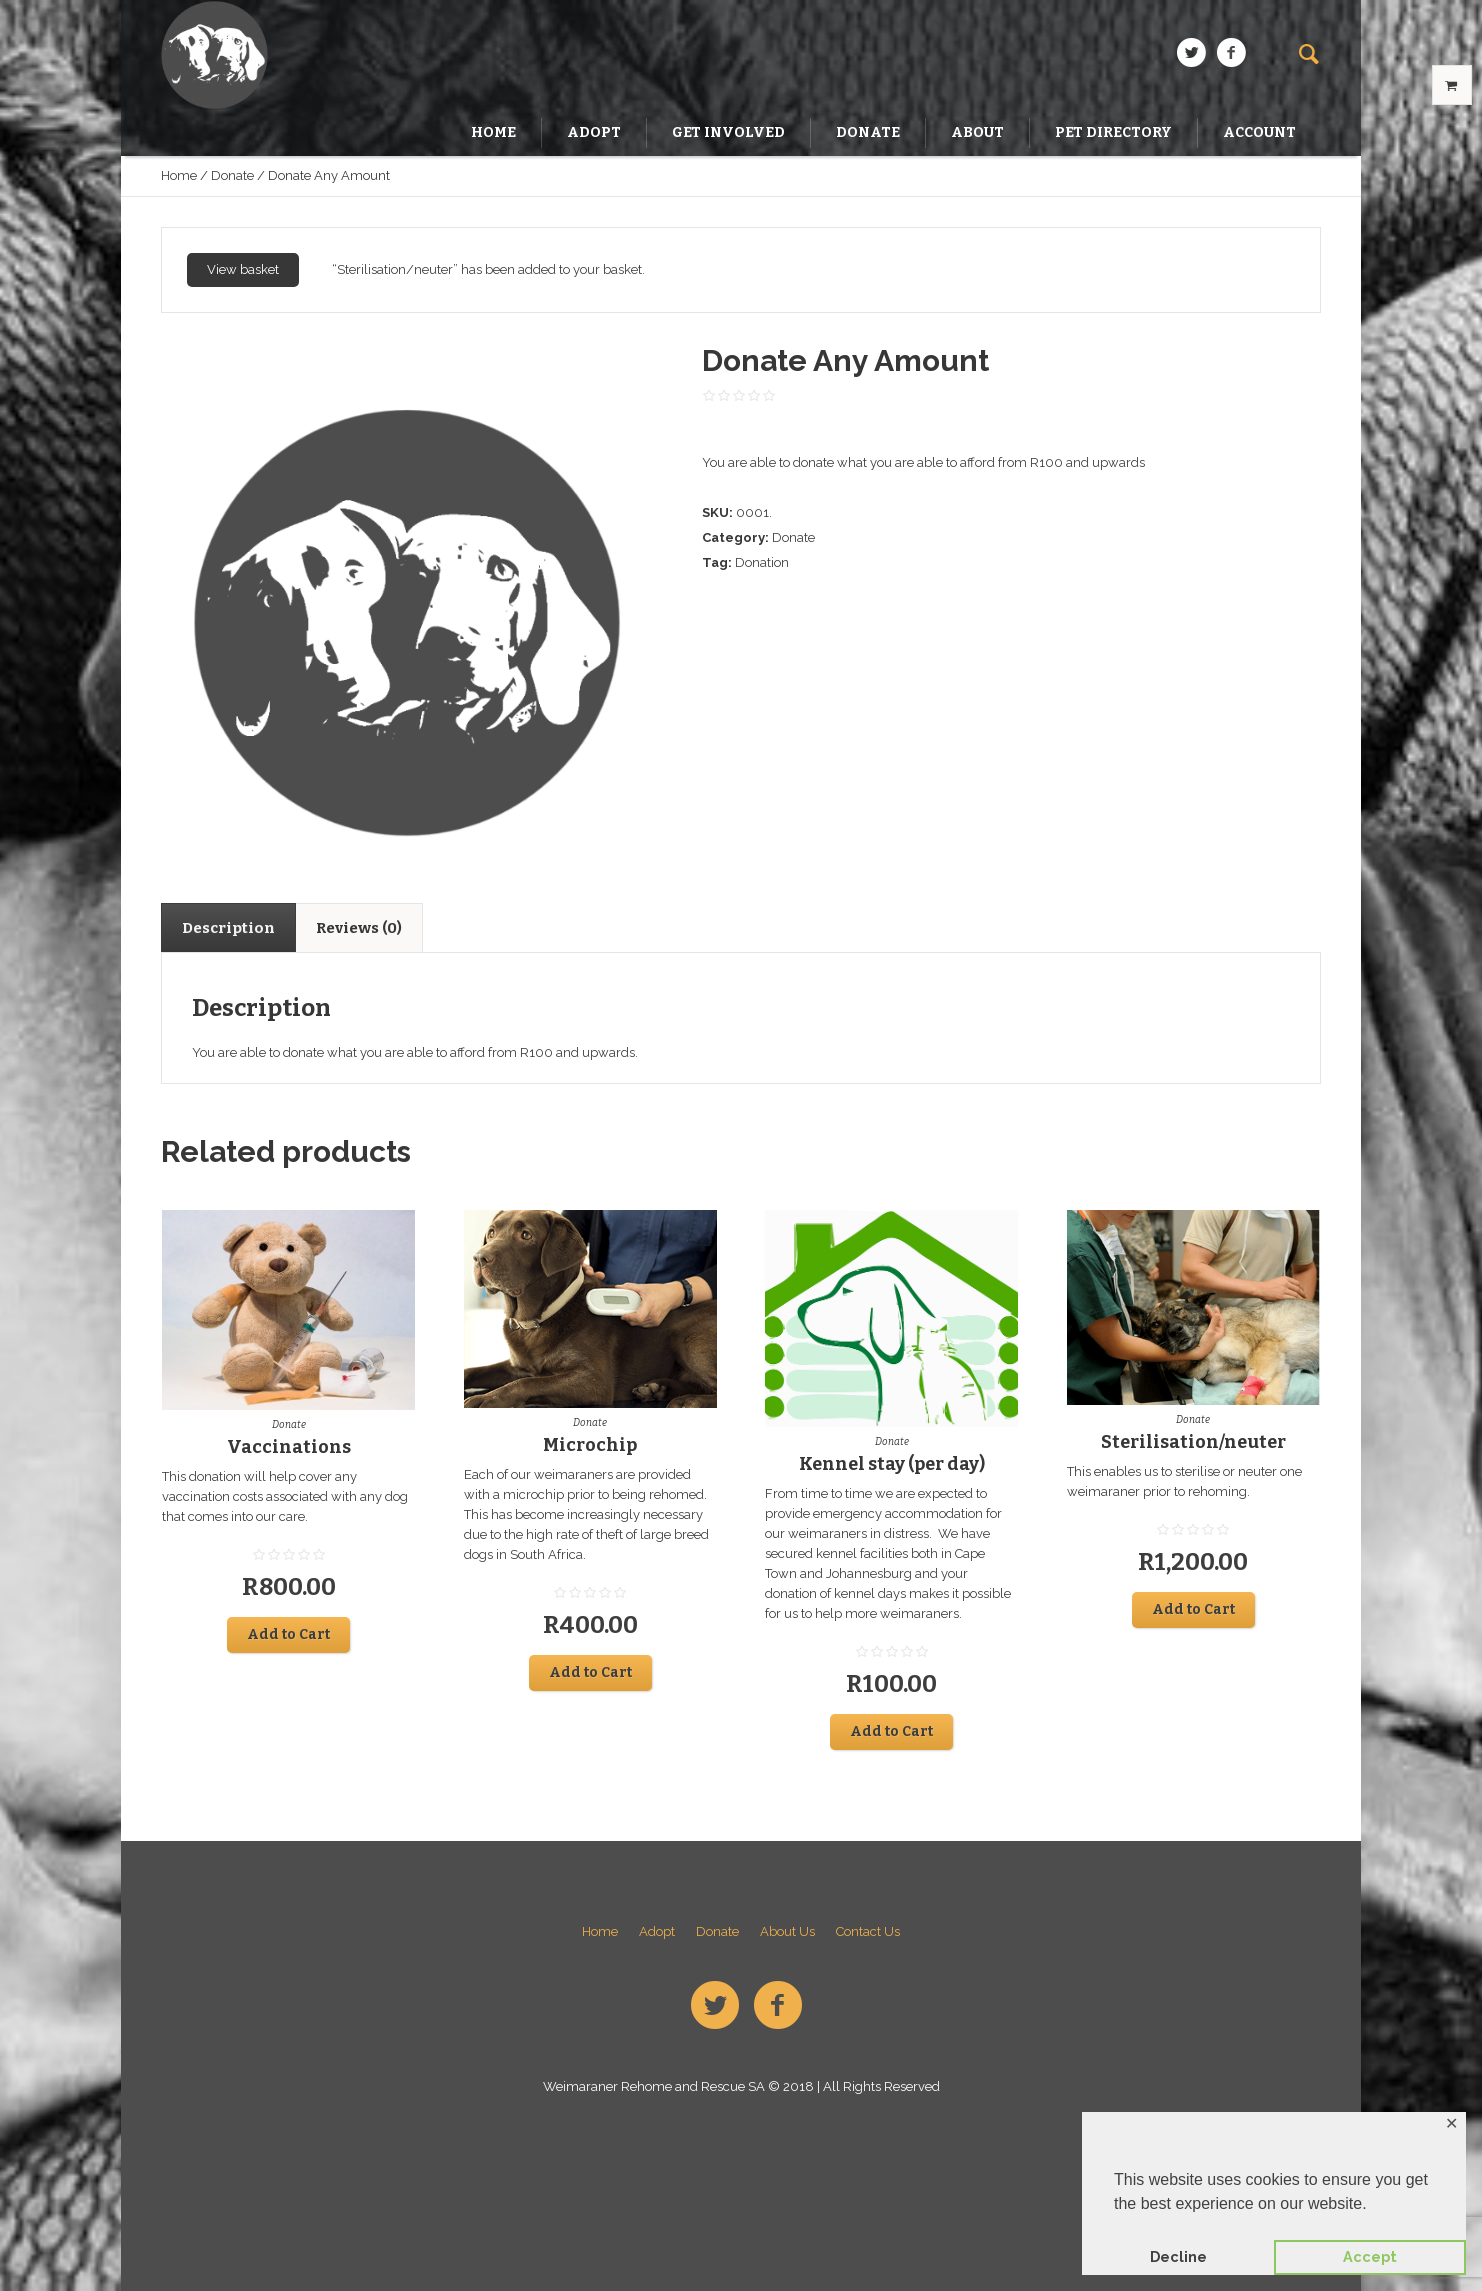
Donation (762, 562)
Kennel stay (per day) (892, 1464)
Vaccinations (289, 1447)
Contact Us (868, 1931)
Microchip (590, 1445)
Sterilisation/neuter (1193, 1442)
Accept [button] (1370, 2256)
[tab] (228, 927)
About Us (787, 1931)
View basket (243, 269)
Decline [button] (1178, 2256)
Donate (232, 175)
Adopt (657, 1931)
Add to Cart (288, 1634)
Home (179, 175)
